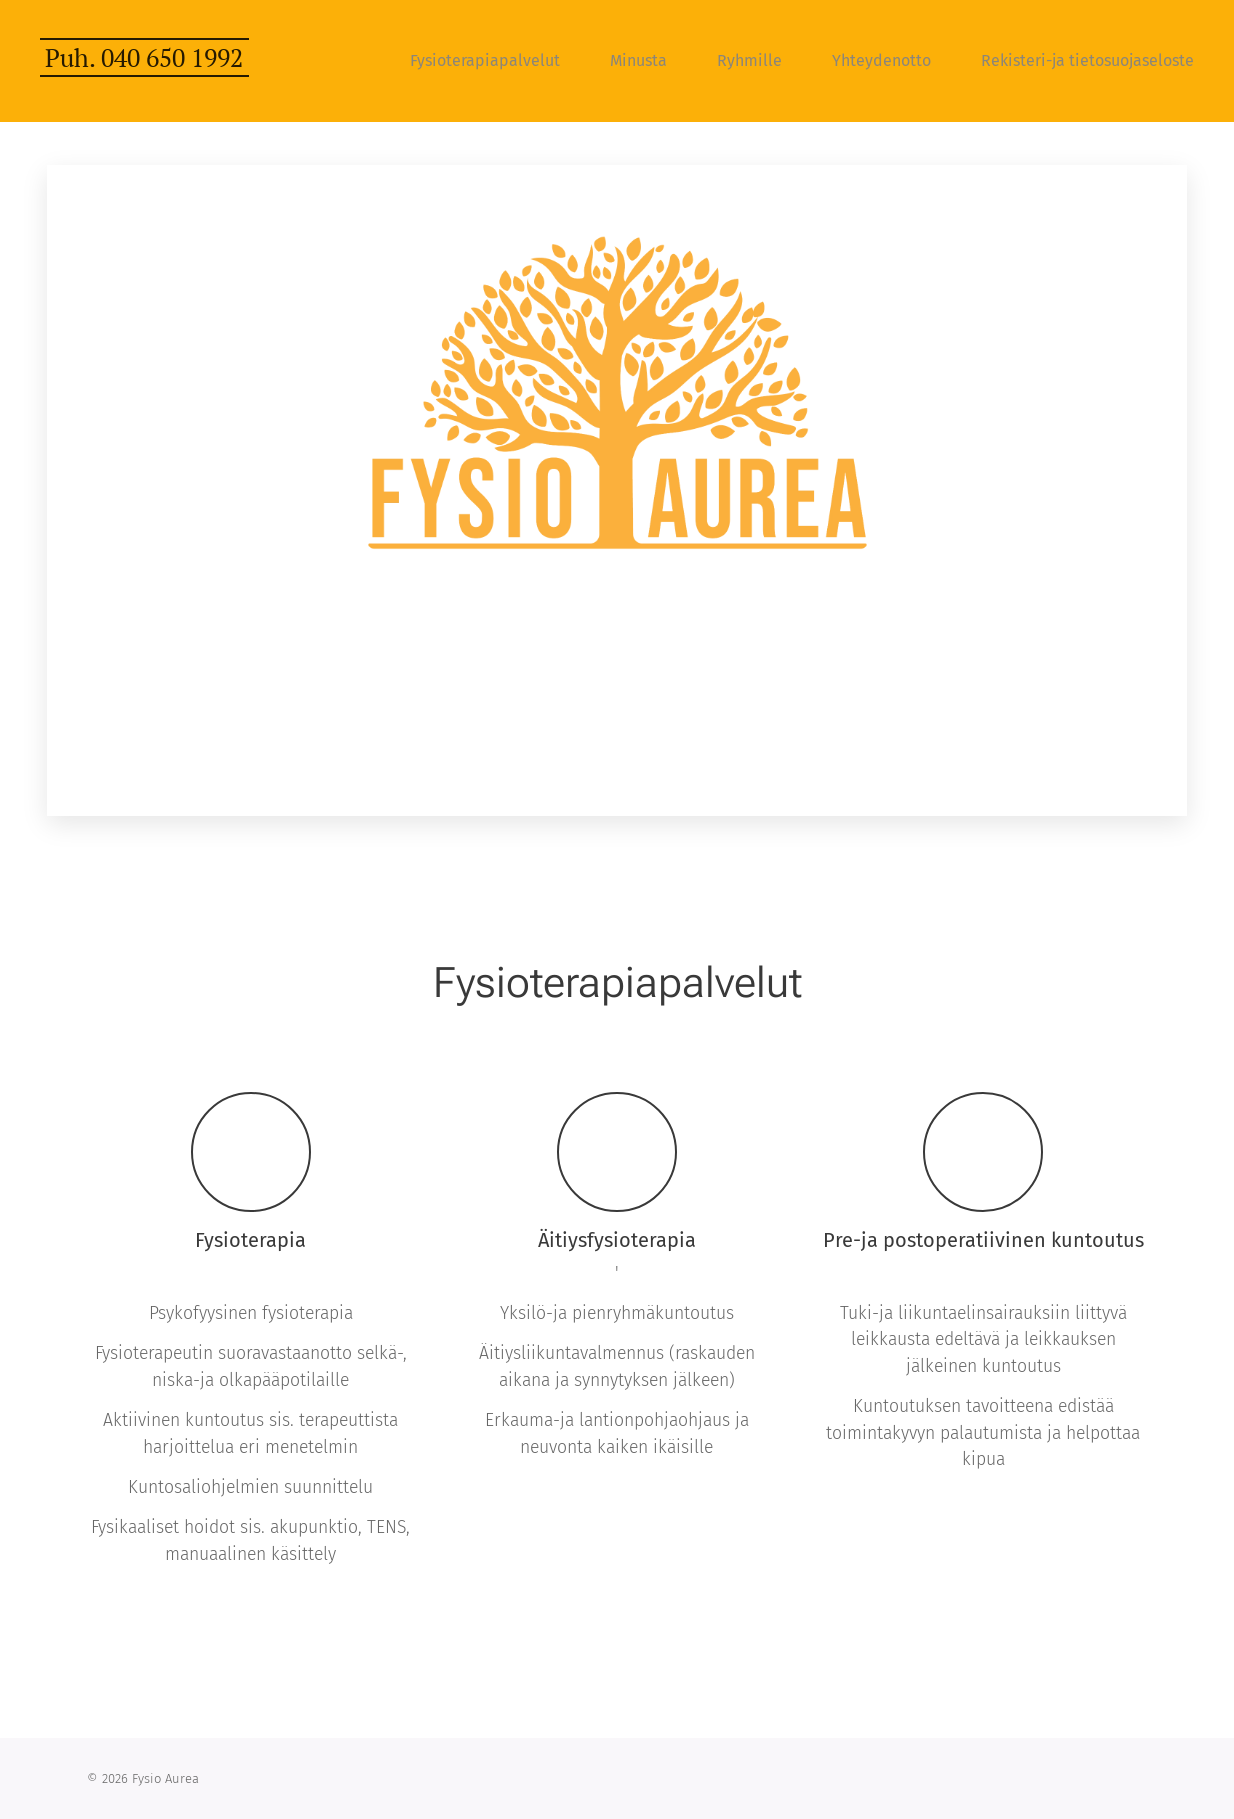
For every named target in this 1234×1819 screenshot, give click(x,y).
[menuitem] (495, 61)
